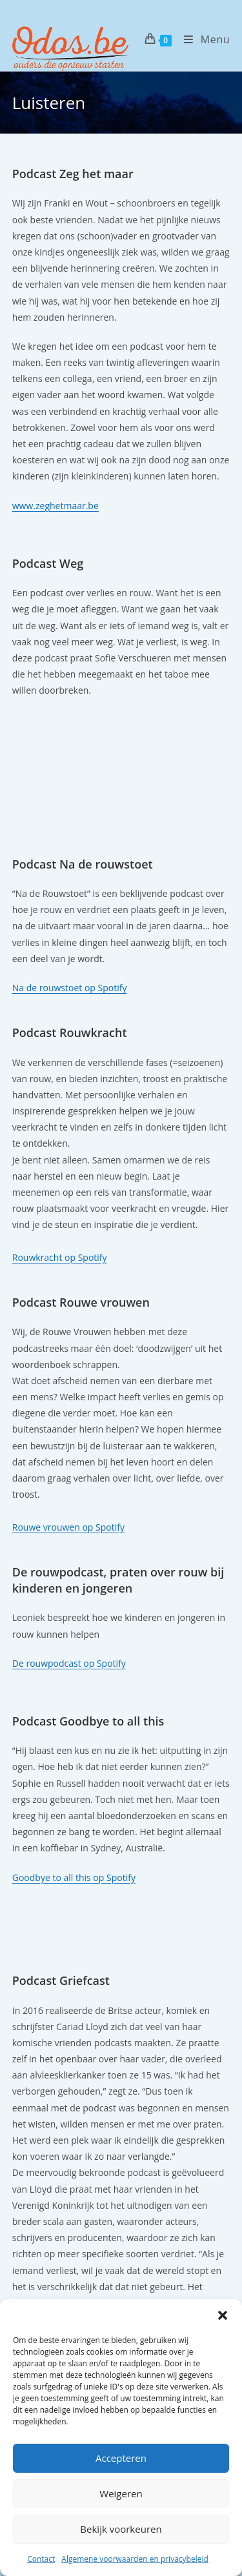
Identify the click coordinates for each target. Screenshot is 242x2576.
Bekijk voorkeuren (120, 2528)
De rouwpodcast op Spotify (69, 1663)
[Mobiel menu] (202, 39)
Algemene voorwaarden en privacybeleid (134, 2558)
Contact (41, 2558)
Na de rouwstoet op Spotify (69, 987)
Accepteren (121, 2457)
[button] (222, 2315)
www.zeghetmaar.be (55, 505)
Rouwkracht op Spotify (59, 1257)
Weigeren (120, 2493)
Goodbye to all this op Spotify (74, 1877)
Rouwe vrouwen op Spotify (68, 1527)
